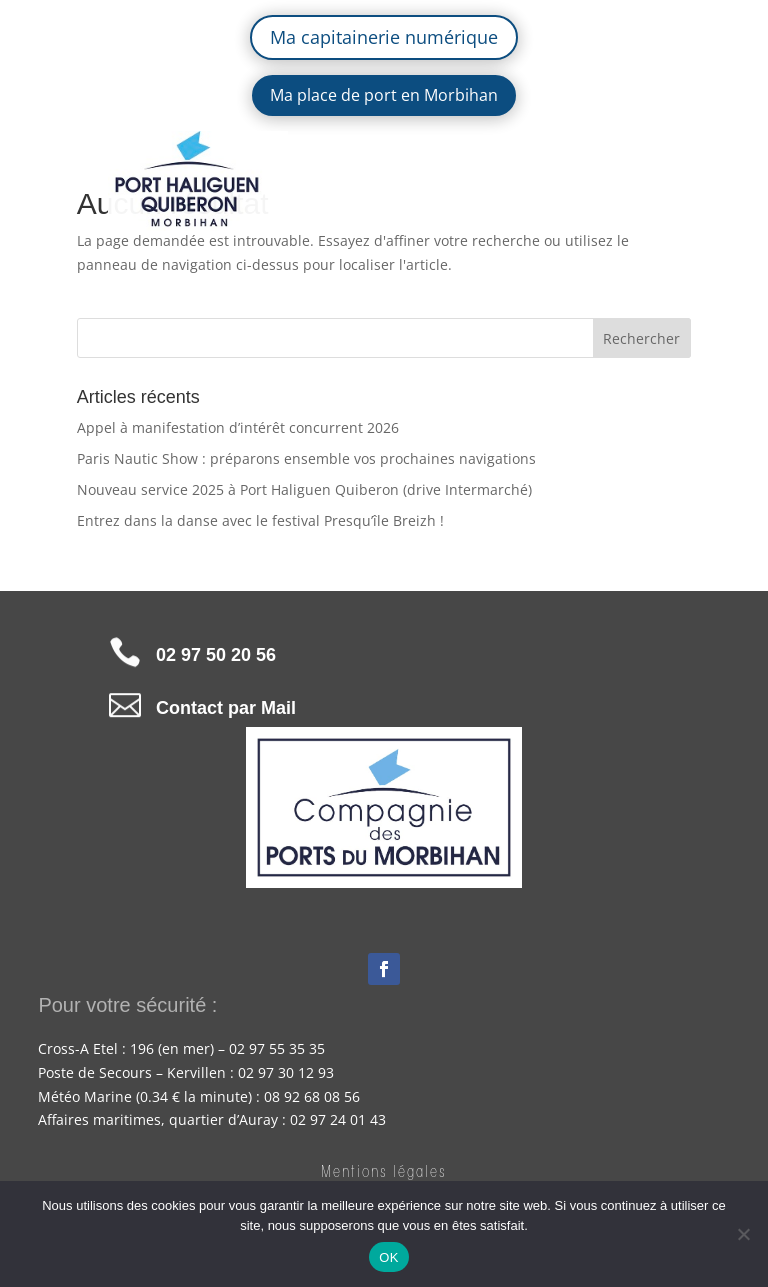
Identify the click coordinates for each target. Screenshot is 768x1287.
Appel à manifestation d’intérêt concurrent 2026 (238, 427)
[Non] (743, 1234)
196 (142, 1048)
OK (388, 1257)
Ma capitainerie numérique (384, 37)
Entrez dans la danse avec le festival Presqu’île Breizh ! (260, 520)
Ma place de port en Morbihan (384, 95)
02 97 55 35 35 (277, 1048)
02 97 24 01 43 (338, 1119)
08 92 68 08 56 (312, 1096)
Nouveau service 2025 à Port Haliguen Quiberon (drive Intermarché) (304, 489)
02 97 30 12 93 (286, 1072)
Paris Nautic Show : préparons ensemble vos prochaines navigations (306, 458)
